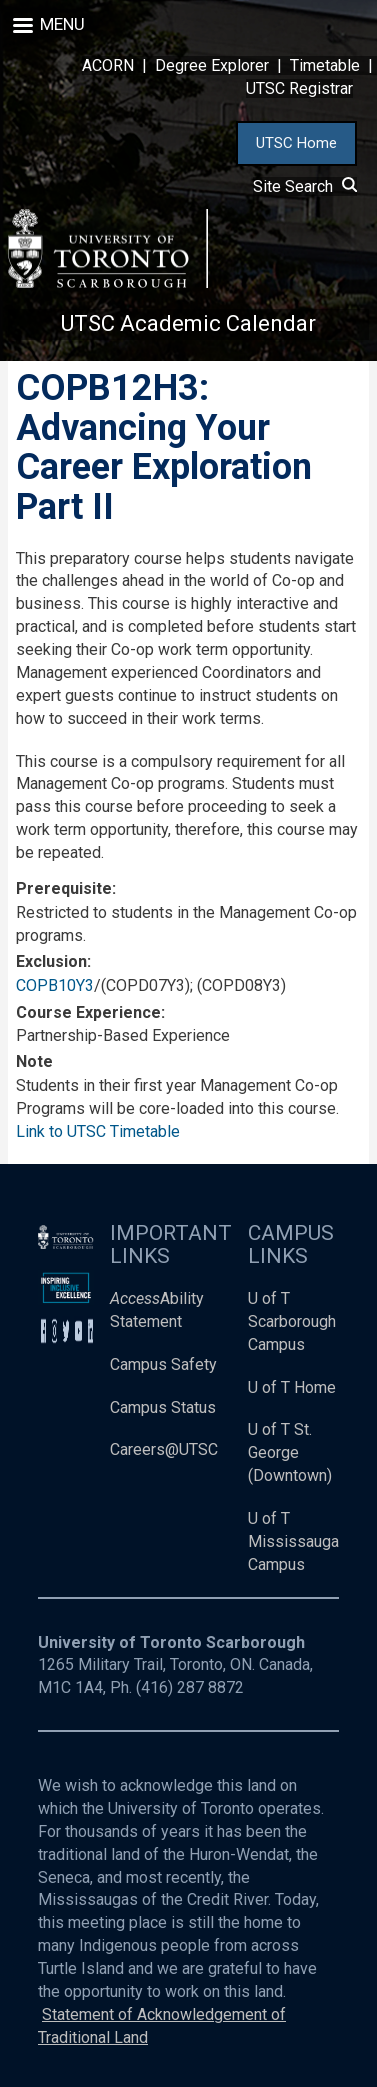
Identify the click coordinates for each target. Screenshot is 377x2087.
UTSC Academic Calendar (188, 323)
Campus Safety (163, 1364)
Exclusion (51, 961)
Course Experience (88, 1012)
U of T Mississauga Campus (293, 1541)
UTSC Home (296, 143)
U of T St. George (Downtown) (290, 1452)
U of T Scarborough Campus (292, 1321)
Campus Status (163, 1407)
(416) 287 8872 (190, 1687)
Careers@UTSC (164, 1449)
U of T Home (292, 1387)
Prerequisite (64, 888)
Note (34, 1061)
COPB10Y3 (55, 985)
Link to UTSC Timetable (98, 1131)
